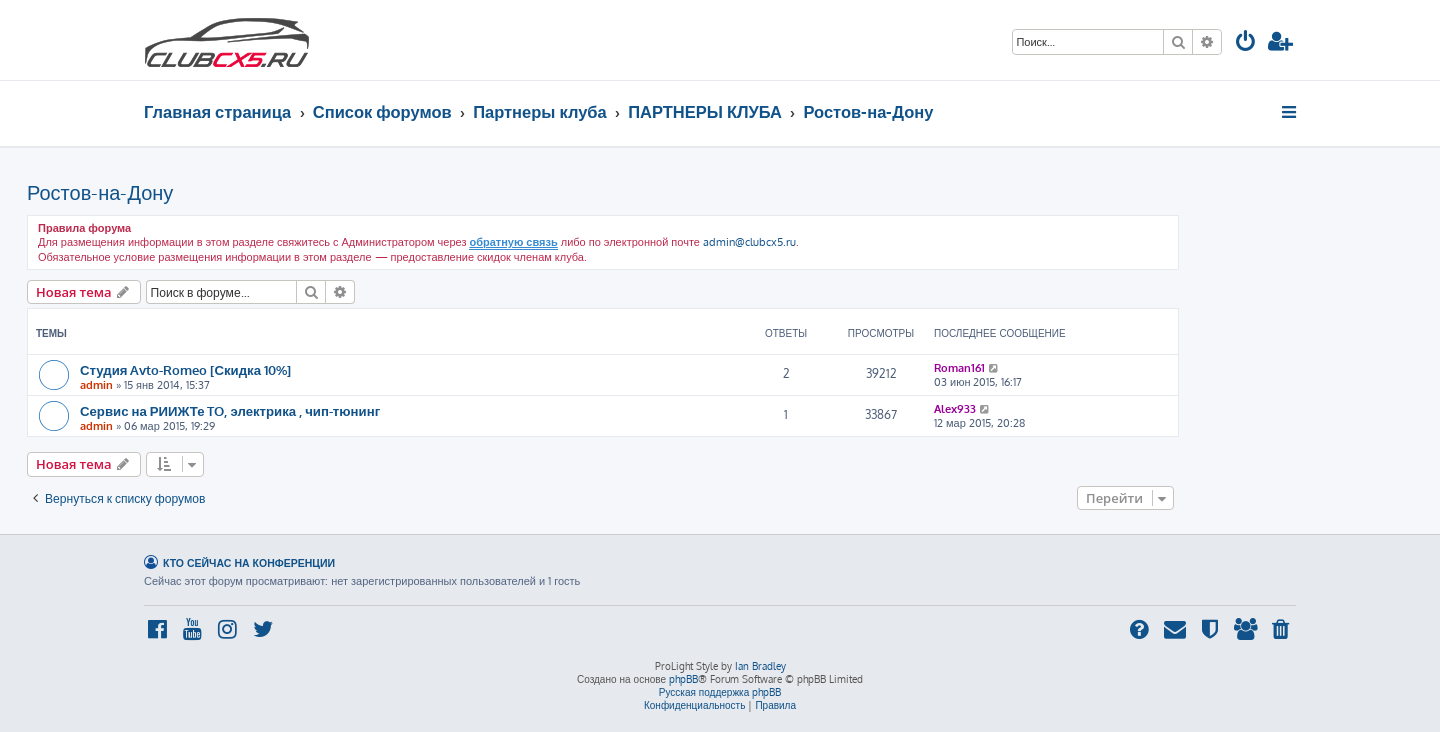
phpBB (683, 679)
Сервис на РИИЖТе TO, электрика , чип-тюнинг (230, 410)
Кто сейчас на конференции (249, 562)
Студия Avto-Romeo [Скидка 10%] (185, 369)
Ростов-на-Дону (100, 192)
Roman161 (959, 368)
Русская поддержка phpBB (720, 692)
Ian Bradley (760, 666)
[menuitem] (1246, 43)
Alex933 (955, 409)
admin (96, 385)
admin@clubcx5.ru (749, 242)
